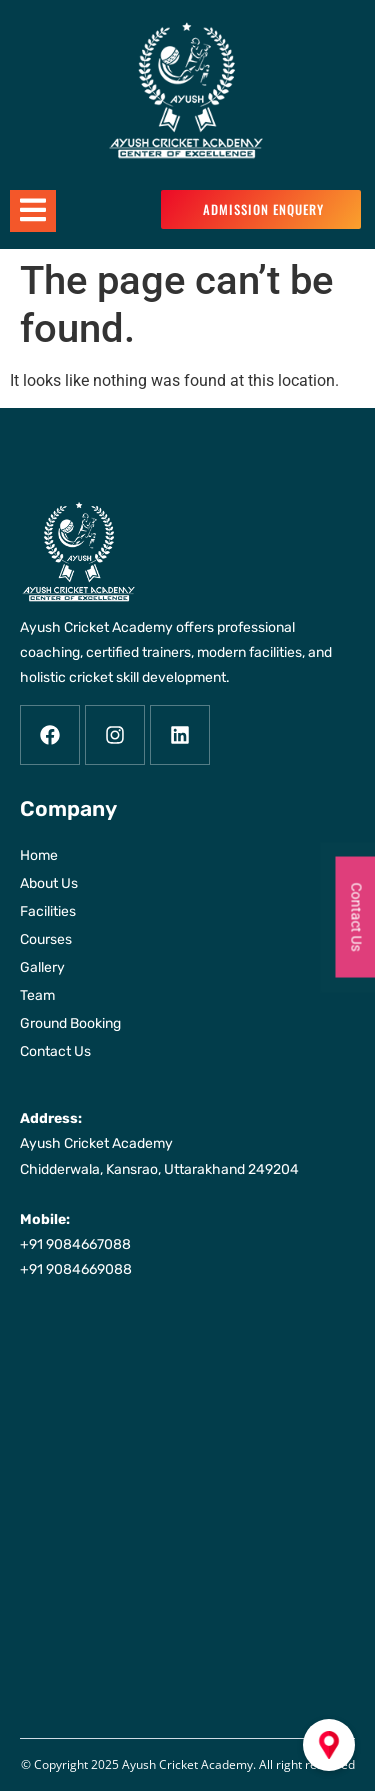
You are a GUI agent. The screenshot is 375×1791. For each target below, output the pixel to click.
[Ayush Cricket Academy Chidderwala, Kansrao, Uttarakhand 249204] (187, 1498)
